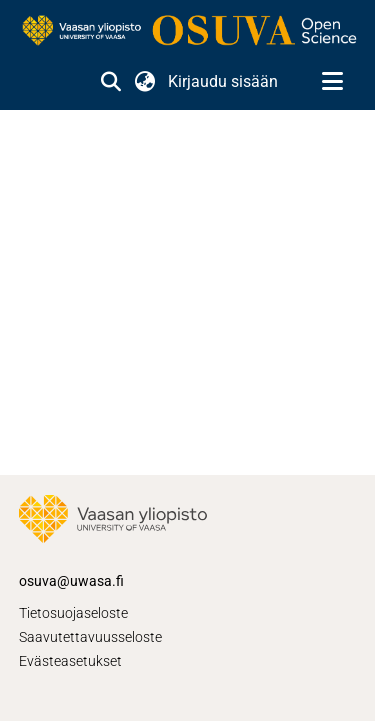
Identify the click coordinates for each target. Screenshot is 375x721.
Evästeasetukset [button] (70, 661)
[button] (110, 82)
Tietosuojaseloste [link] (73, 613)
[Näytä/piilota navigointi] (332, 82)
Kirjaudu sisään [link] (224, 81)
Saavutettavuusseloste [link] (90, 637)
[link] (187, 31)
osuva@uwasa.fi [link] (71, 581)
